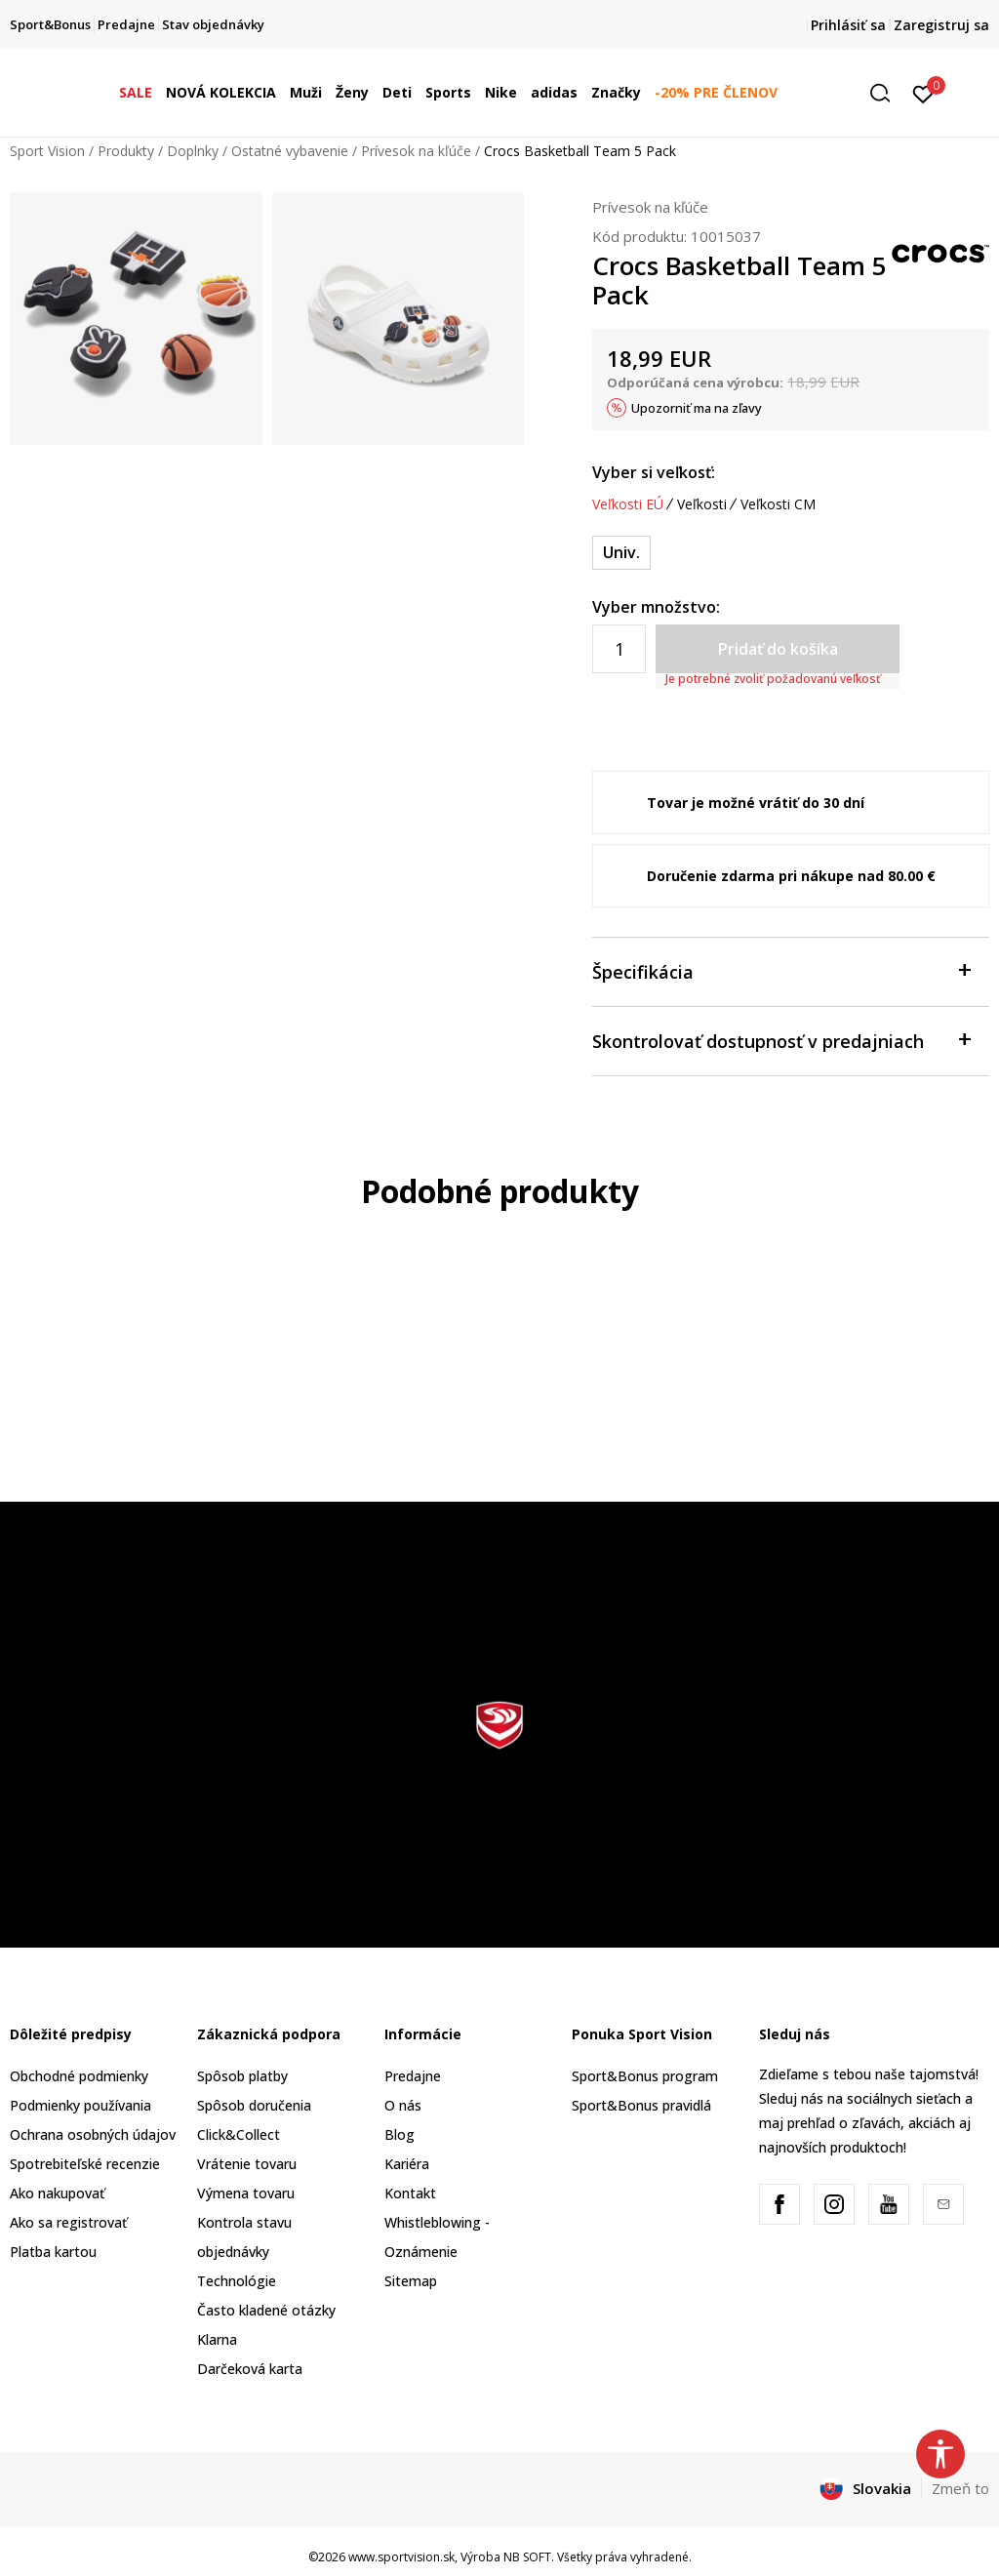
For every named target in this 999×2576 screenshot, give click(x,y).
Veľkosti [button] (702, 504)
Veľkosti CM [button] (778, 504)
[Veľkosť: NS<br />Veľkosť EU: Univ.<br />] (621, 553)
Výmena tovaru (246, 2193)
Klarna (217, 2339)
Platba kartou (53, 2251)
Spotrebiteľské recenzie (85, 2163)
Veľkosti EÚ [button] (627, 504)
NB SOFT (527, 2557)
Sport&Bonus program (645, 2076)
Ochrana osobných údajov (93, 2134)
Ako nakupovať (57, 2193)
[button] (887, 93)
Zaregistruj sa (941, 25)
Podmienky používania (80, 2105)
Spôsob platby (242, 2076)
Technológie (236, 2281)
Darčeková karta (249, 2368)
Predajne (412, 2076)
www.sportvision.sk (401, 2557)
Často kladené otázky (266, 2310)
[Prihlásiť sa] (923, 92)
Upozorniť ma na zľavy (696, 408)
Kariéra (406, 2163)
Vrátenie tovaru (247, 2163)
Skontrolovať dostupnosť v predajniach (781, 1039)
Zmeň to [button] (960, 2488)
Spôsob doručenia (254, 2105)
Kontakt (410, 2193)
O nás (402, 2105)
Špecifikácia (781, 970)
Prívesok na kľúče (416, 150)
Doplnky (193, 150)
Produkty (126, 150)
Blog (399, 2134)
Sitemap (410, 2281)
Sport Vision (47, 150)
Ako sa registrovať (68, 2222)
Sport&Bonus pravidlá (641, 2105)
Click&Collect (238, 2134)
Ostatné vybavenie (289, 150)
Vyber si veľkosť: (653, 472)
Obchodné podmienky (79, 2076)
